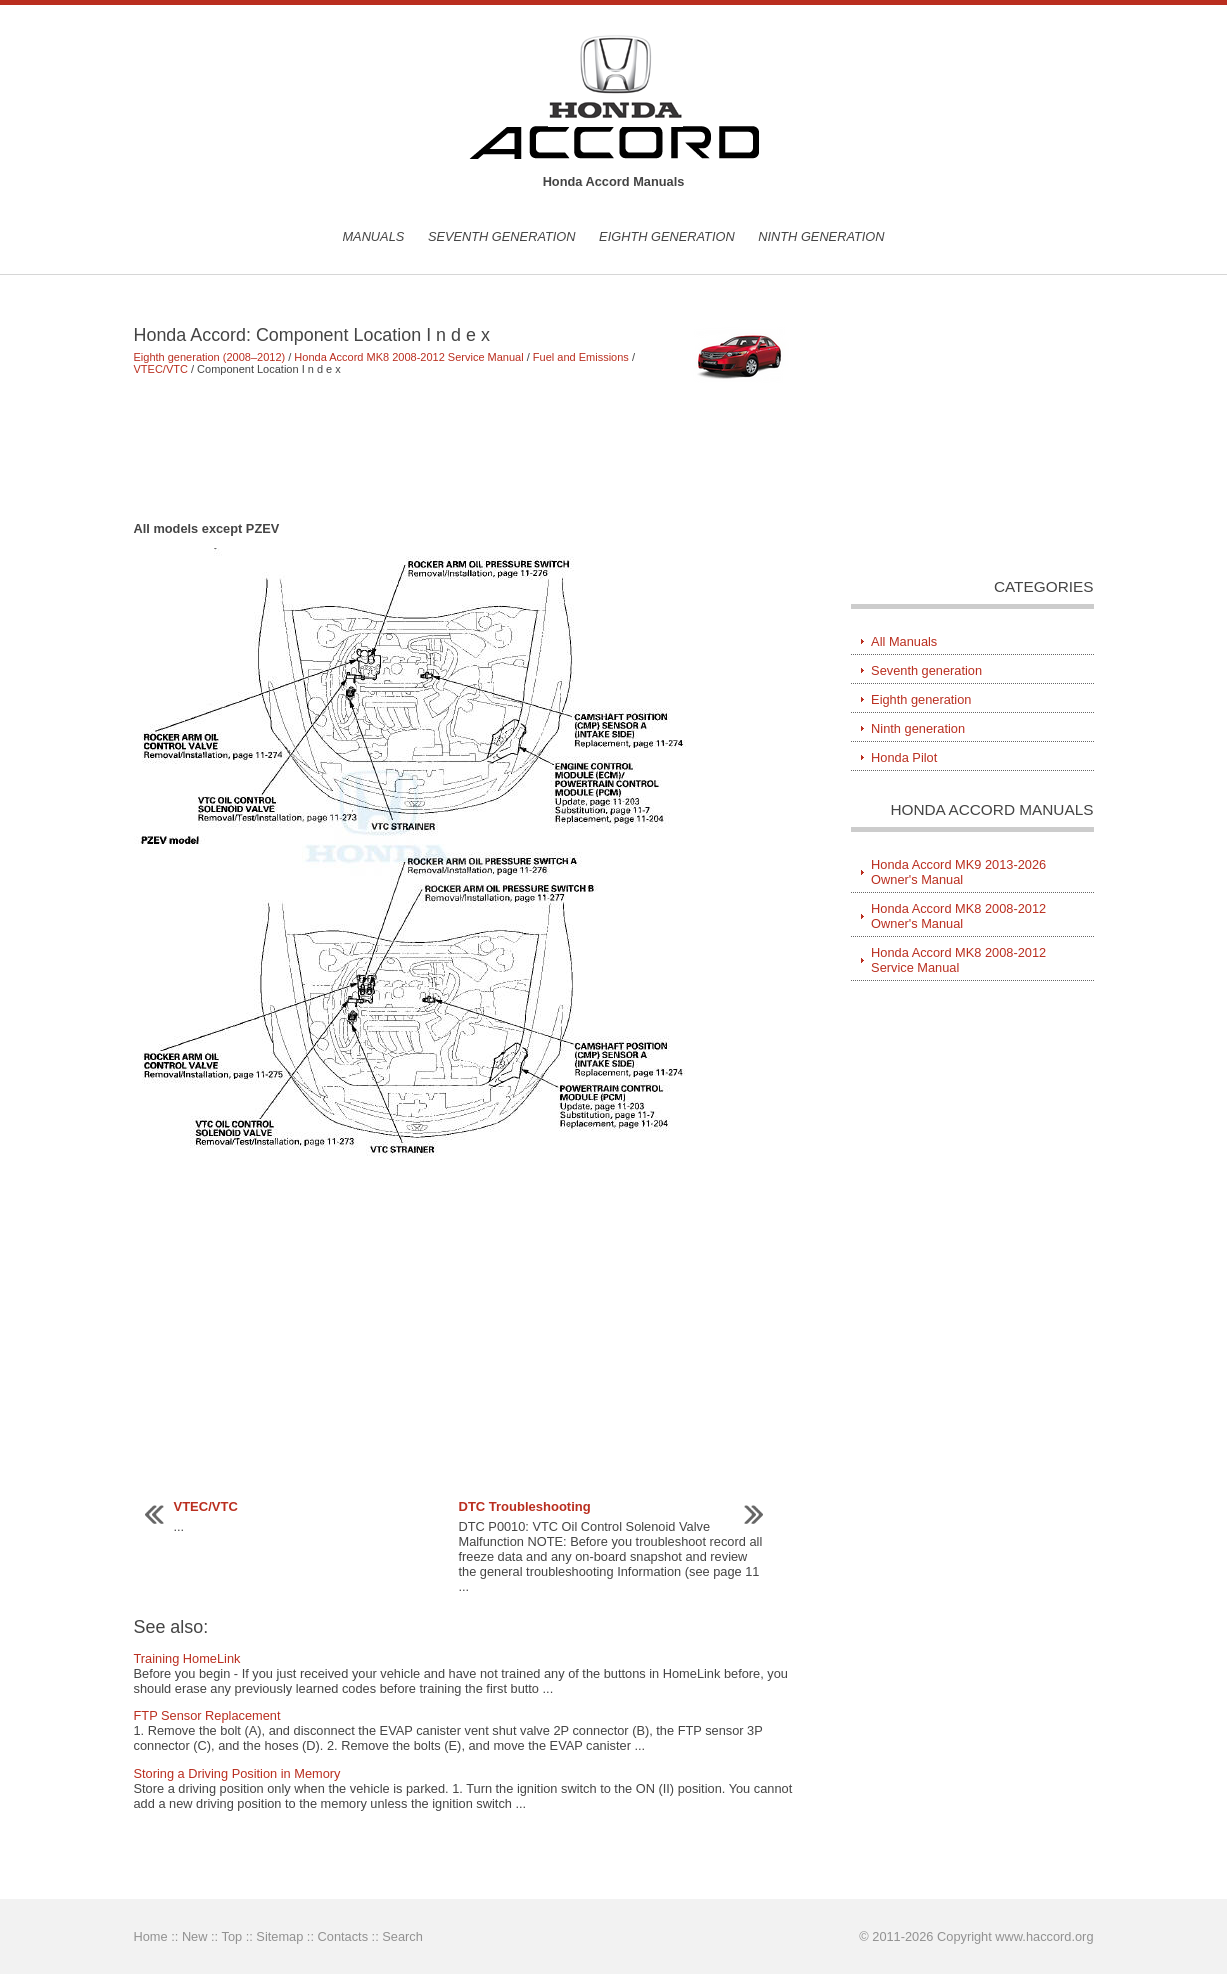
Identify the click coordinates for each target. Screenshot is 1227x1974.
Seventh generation (502, 236)
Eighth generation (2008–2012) (210, 357)
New (195, 1936)
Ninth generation (821, 236)
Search (402, 1936)
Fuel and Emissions (581, 357)
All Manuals (904, 641)
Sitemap (279, 1936)
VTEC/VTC (161, 369)
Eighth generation (667, 236)
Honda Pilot (904, 757)
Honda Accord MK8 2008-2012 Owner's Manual (958, 916)
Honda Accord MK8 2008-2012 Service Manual (408, 357)
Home (151, 1936)
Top (231, 1936)
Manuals (373, 236)
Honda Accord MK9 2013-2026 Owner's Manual (958, 872)
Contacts (343, 1936)
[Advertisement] (463, 448)
